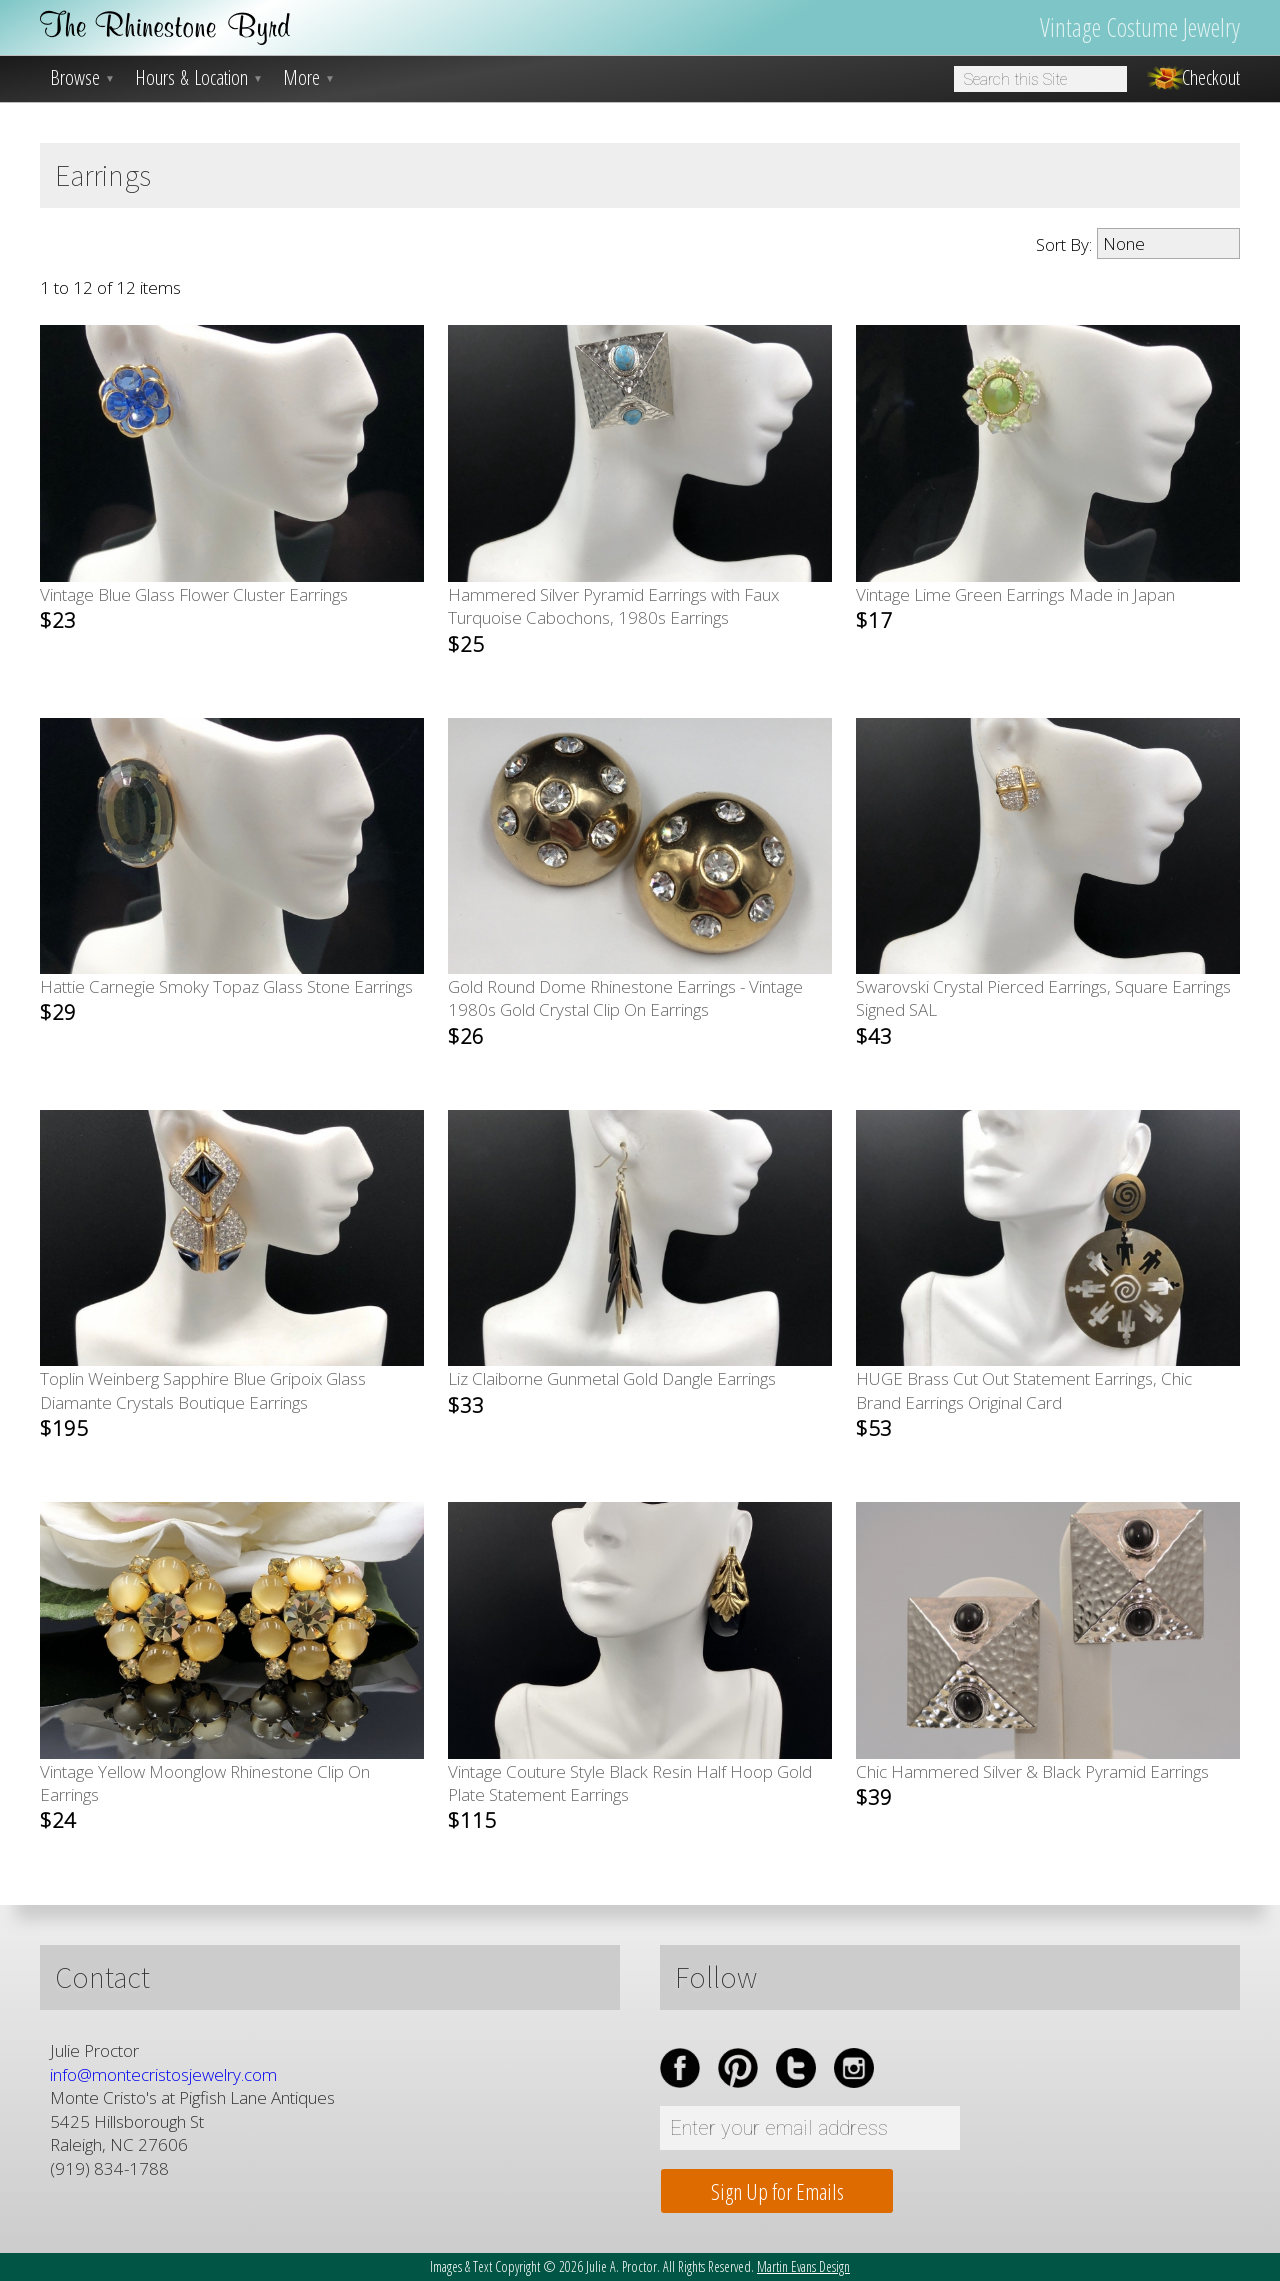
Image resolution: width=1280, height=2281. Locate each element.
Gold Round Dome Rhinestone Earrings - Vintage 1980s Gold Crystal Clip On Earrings (625, 1012)
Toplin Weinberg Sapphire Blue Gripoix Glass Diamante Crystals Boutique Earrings (203, 1404)
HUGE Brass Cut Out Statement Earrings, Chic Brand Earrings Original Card (1024, 1404)
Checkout (1211, 78)
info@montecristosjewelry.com (163, 2074)
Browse (82, 78)
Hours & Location (199, 78)
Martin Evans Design (803, 2266)
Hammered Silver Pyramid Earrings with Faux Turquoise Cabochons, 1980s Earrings (613, 620)
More (309, 78)
